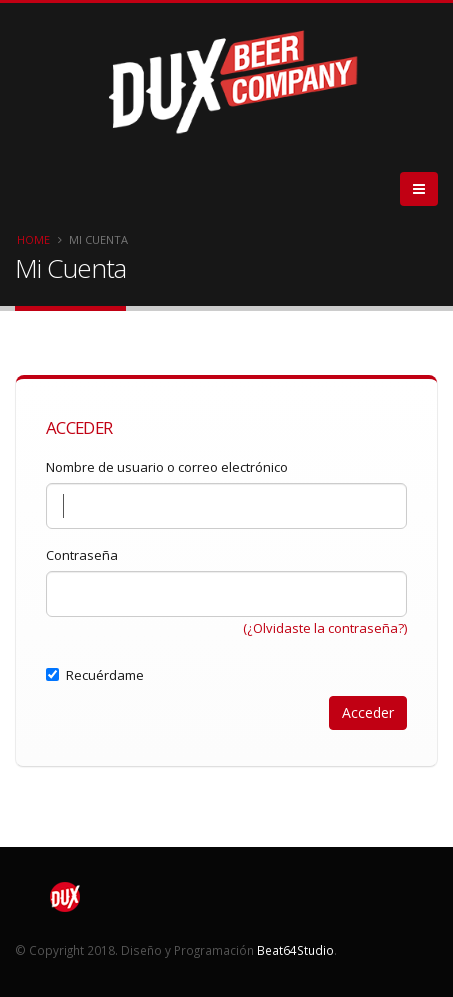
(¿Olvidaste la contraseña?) (325, 628)
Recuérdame (95, 675)
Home (33, 239)
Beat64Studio (295, 950)
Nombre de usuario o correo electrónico (167, 467)
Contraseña (82, 555)
